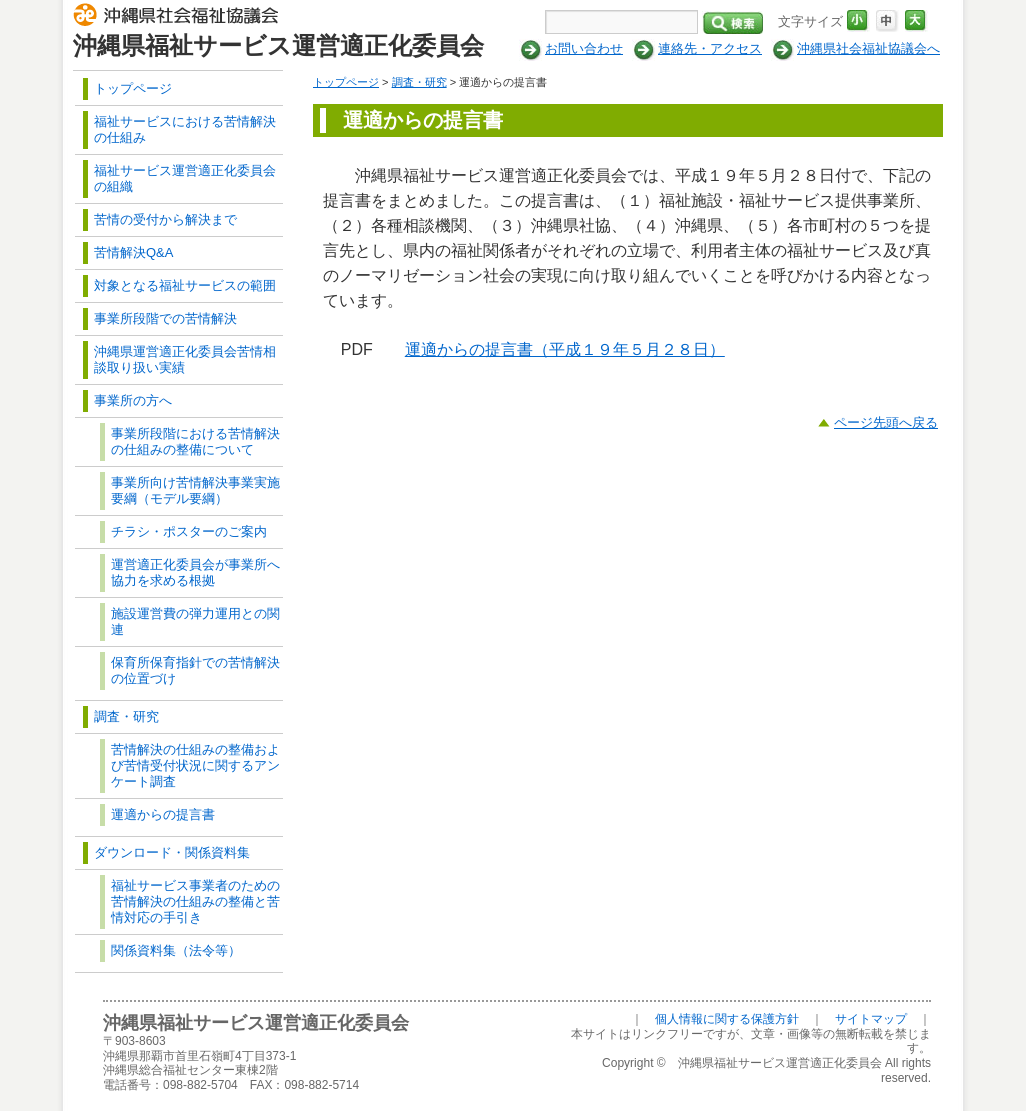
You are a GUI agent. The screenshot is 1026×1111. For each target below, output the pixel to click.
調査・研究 (419, 82)
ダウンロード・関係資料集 (172, 852)
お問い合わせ (584, 48)
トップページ (346, 82)
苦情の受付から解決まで (165, 219)
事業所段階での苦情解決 (165, 318)
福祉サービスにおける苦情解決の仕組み (185, 129)
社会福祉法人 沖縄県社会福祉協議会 (180, 18)
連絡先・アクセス (710, 48)
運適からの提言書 (163, 814)
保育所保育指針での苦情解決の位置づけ (195, 670)
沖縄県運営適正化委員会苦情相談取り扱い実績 (185, 359)
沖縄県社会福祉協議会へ (868, 48)
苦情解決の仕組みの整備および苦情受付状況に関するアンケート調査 (195, 765)
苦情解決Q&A (133, 252)
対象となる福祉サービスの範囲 (185, 285)
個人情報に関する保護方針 (727, 1019)
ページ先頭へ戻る (886, 422)
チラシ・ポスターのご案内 (189, 531)
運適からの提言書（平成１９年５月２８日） (565, 349)
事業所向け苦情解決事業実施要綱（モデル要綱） (195, 490)
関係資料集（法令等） (176, 950)
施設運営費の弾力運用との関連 (195, 621)
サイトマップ (871, 1019)
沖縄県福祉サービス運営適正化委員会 (278, 45)
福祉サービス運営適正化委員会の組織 (185, 178)
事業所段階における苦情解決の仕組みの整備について (195, 441)
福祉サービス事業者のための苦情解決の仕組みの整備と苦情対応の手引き (195, 901)
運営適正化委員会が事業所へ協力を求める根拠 (195, 572)
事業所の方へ (133, 400)
